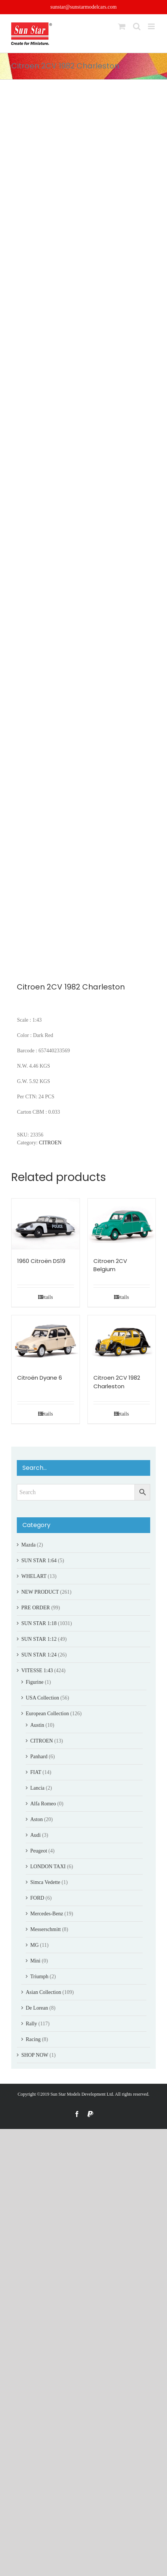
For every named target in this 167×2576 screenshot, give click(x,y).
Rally (31, 2023)
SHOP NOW (34, 2055)
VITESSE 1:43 (37, 1670)
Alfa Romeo (43, 1803)
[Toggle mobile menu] (152, 26)
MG (34, 1945)
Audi (35, 1835)
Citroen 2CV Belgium (110, 1265)
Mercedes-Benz (46, 1913)
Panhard (38, 1756)
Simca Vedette (45, 1882)
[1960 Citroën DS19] (46, 1224)
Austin (37, 1725)
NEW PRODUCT (40, 1592)
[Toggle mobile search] (136, 26)
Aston (36, 1819)
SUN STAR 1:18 (39, 1623)
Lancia (37, 1788)
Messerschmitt (45, 1929)
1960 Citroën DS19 (41, 1261)
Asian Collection (43, 1992)
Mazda (28, 1545)
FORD (37, 1898)
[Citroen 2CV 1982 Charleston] (122, 1340)
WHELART (33, 1576)
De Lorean (37, 2008)
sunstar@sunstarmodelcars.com (83, 7)
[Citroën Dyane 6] (46, 1340)
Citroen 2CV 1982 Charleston (116, 1382)
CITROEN (50, 1142)
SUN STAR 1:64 (39, 1560)
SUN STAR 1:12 (39, 1639)
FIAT (35, 1772)
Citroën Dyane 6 (39, 1378)
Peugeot (38, 1851)
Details (45, 1297)
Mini (35, 1961)
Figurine (34, 1682)
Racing (33, 2039)
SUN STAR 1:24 (39, 1655)
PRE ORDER (35, 1607)
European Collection (47, 1713)
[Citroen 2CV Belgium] (122, 1224)
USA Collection (42, 1698)
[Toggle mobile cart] (122, 26)
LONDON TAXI (48, 1866)
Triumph (39, 1976)
